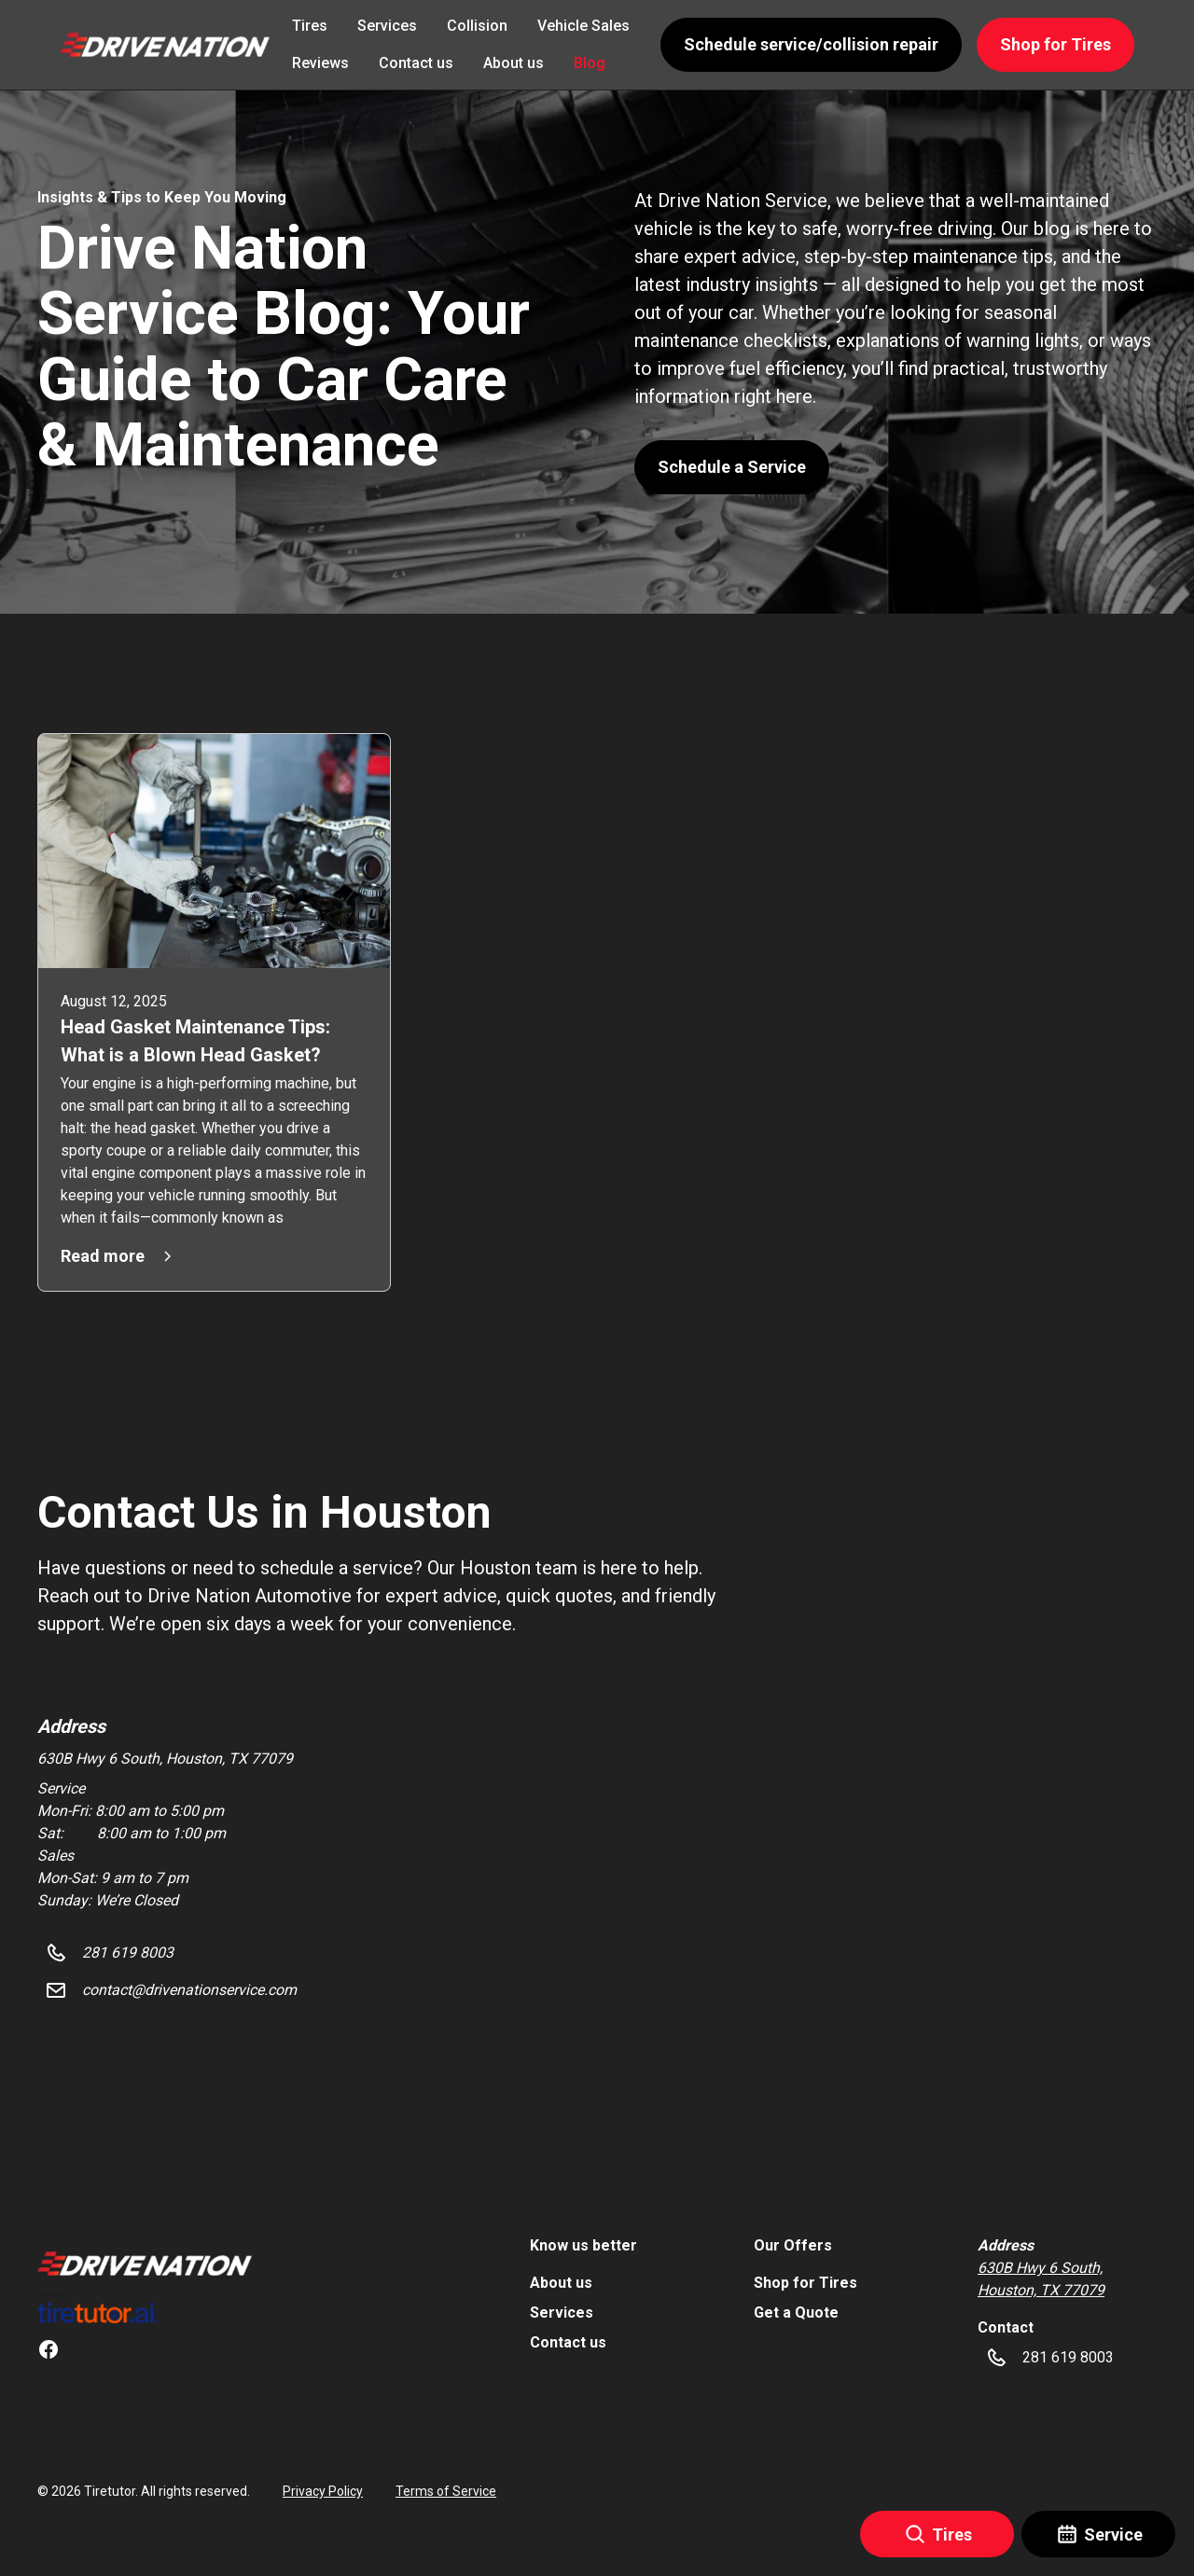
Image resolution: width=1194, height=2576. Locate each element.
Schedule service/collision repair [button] (811, 44)
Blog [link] (589, 63)
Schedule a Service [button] (732, 467)
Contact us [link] (416, 63)
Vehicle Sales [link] (583, 26)
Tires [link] (309, 26)
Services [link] (387, 26)
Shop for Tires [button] (1055, 44)
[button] (165, 44)
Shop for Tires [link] (805, 2283)
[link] (144, 2263)
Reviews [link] (320, 63)
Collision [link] (477, 26)
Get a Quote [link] (796, 2312)
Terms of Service (446, 2491)
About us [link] (513, 63)
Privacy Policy (323, 2491)
